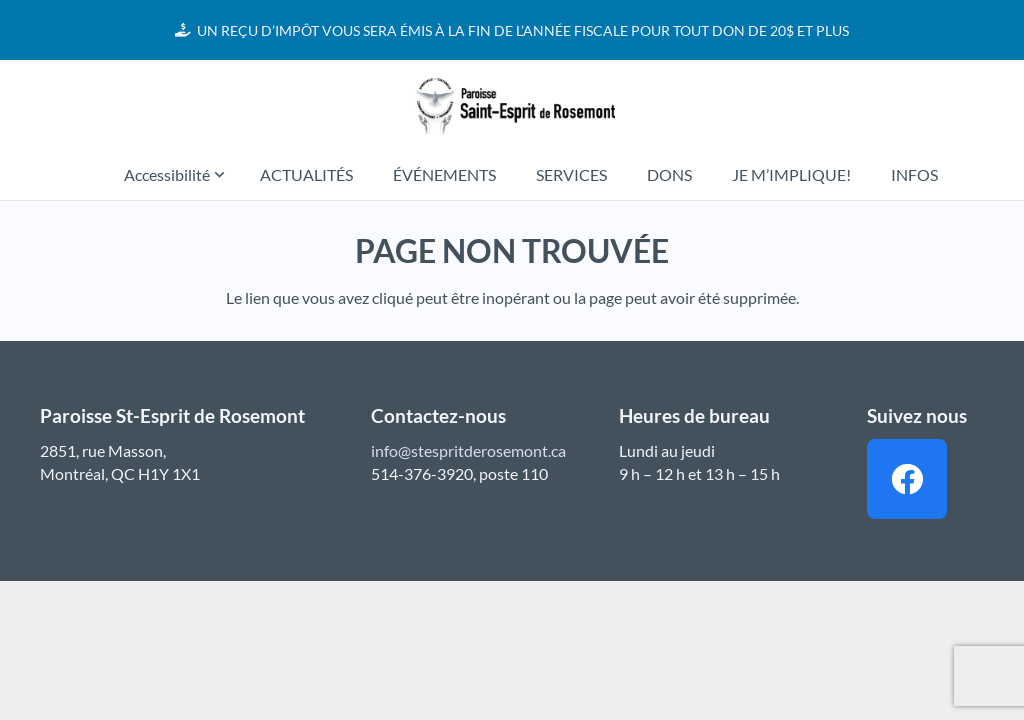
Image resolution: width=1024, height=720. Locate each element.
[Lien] (511, 105)
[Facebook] (907, 479)
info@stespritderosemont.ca (468, 450)
